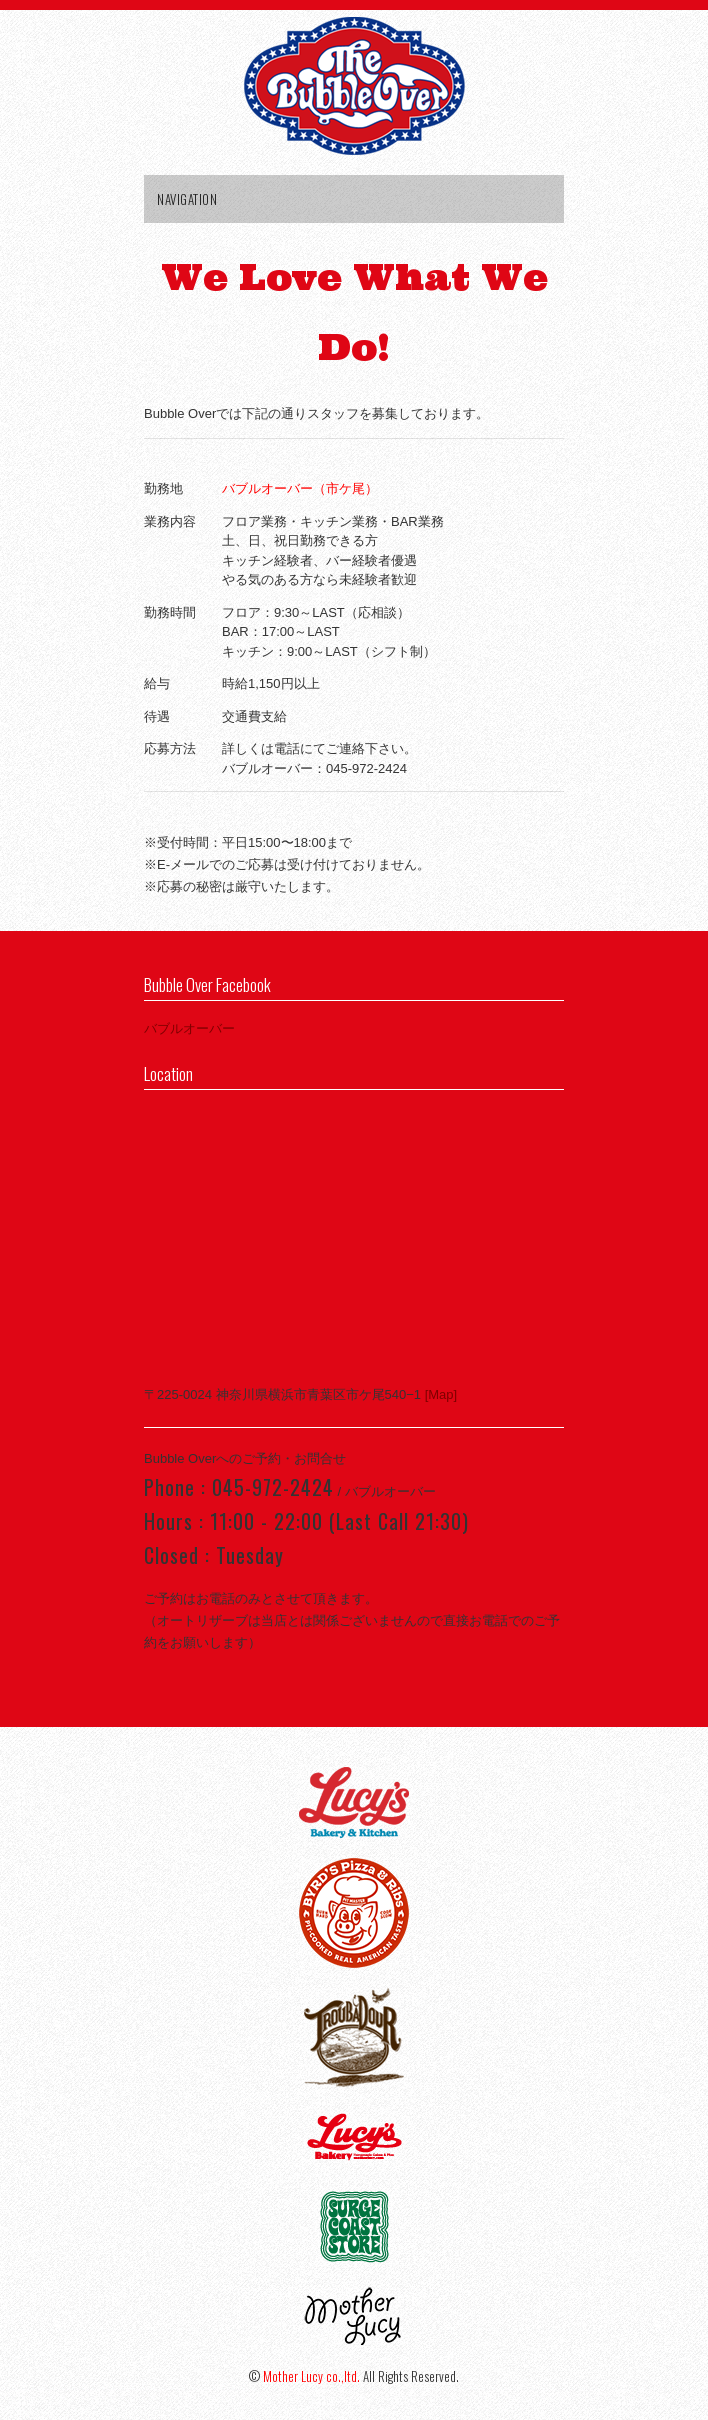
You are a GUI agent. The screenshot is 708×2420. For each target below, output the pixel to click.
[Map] (439, 1394)
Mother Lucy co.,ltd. (311, 2376)
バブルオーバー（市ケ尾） (300, 488)
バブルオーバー (189, 1028)
